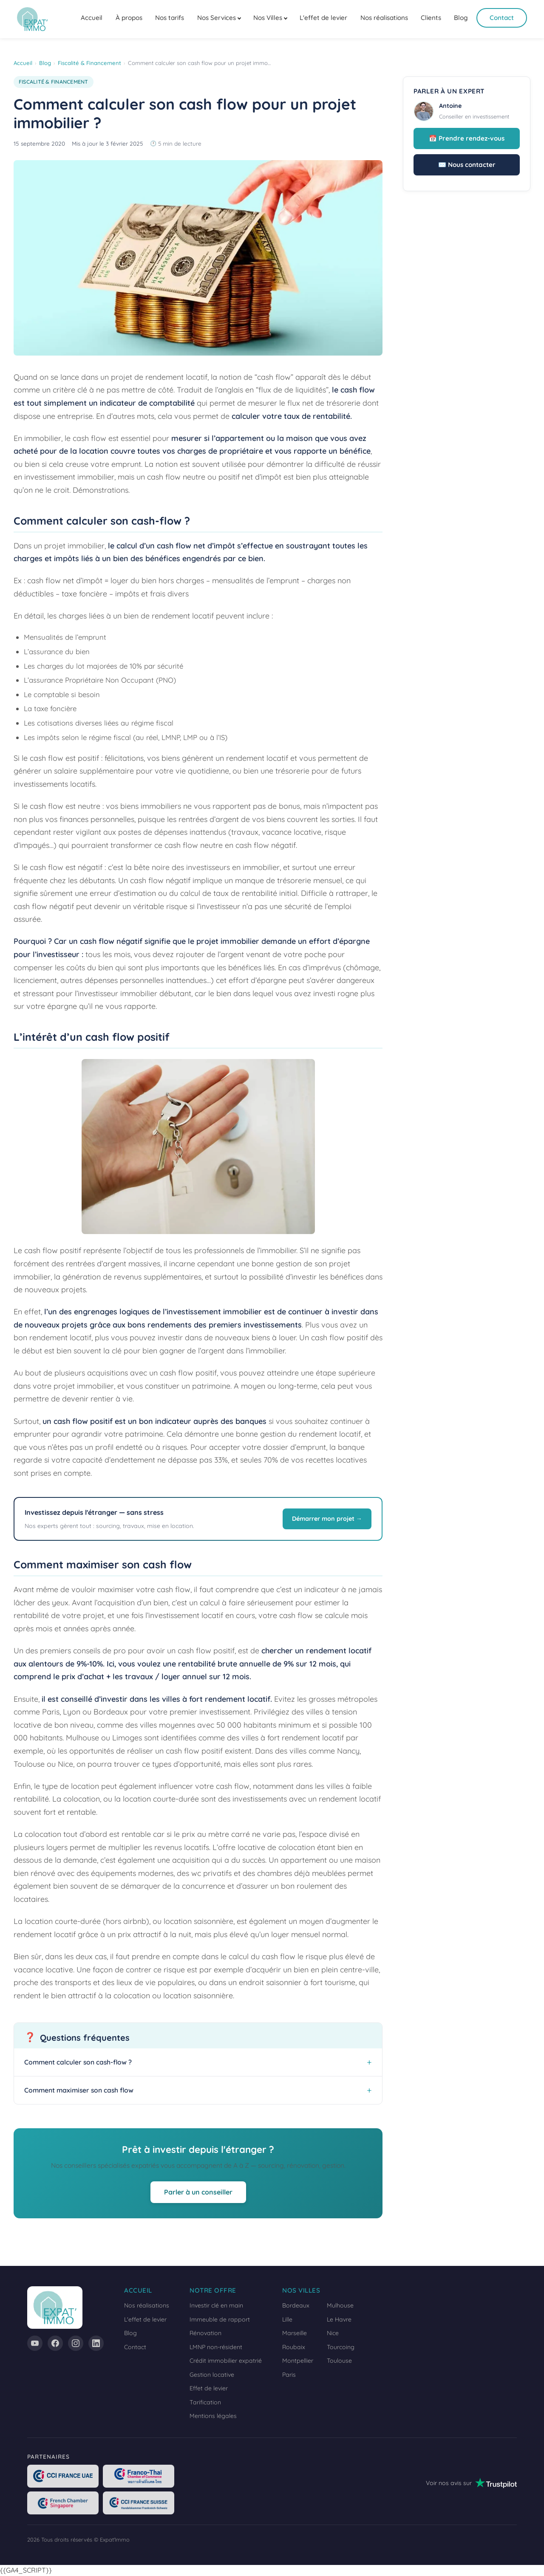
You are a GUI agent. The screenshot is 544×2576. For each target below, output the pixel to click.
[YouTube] (34, 2343)
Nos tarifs (169, 18)
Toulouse (339, 2360)
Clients (431, 18)
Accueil (91, 18)
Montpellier (297, 2360)
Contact (502, 18)
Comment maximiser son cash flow (78, 2090)
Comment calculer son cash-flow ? (78, 2062)
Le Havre (339, 2319)
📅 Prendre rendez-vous (466, 138)
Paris (289, 2374)
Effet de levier (209, 2388)
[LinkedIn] (96, 2343)
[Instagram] (75, 2343)
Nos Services (216, 18)
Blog (461, 18)
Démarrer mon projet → (327, 1518)
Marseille (294, 2333)
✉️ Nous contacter (467, 165)
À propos (129, 18)
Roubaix (293, 2347)
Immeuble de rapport (220, 2319)
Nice (333, 2333)
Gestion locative (212, 2374)
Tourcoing (340, 2347)
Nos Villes (267, 18)
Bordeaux (295, 2305)
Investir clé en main (216, 2305)
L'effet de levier (323, 18)
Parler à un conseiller (198, 2192)
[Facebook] (55, 2343)
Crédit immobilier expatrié (226, 2360)
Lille (287, 2319)
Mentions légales (213, 2416)
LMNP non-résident (216, 2347)
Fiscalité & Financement (89, 62)
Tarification (205, 2402)
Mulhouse (340, 2305)
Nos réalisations (384, 18)
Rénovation (205, 2333)
